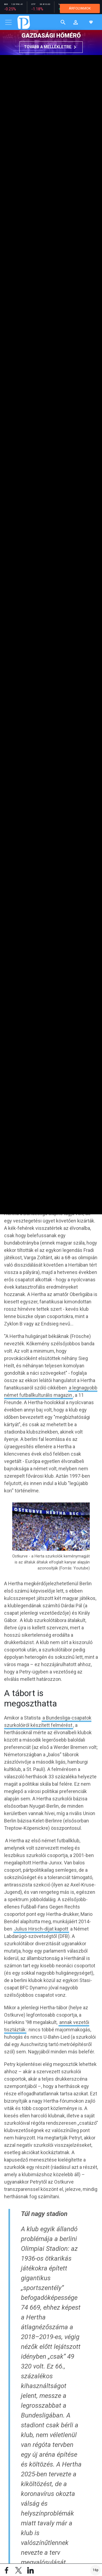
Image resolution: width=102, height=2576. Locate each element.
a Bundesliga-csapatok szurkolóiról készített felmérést (47, 1721)
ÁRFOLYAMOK (80, 8)
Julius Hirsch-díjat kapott (41, 1929)
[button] (75, 22)
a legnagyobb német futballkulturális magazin (50, 1391)
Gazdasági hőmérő (51, 35)
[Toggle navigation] (8, 22)
